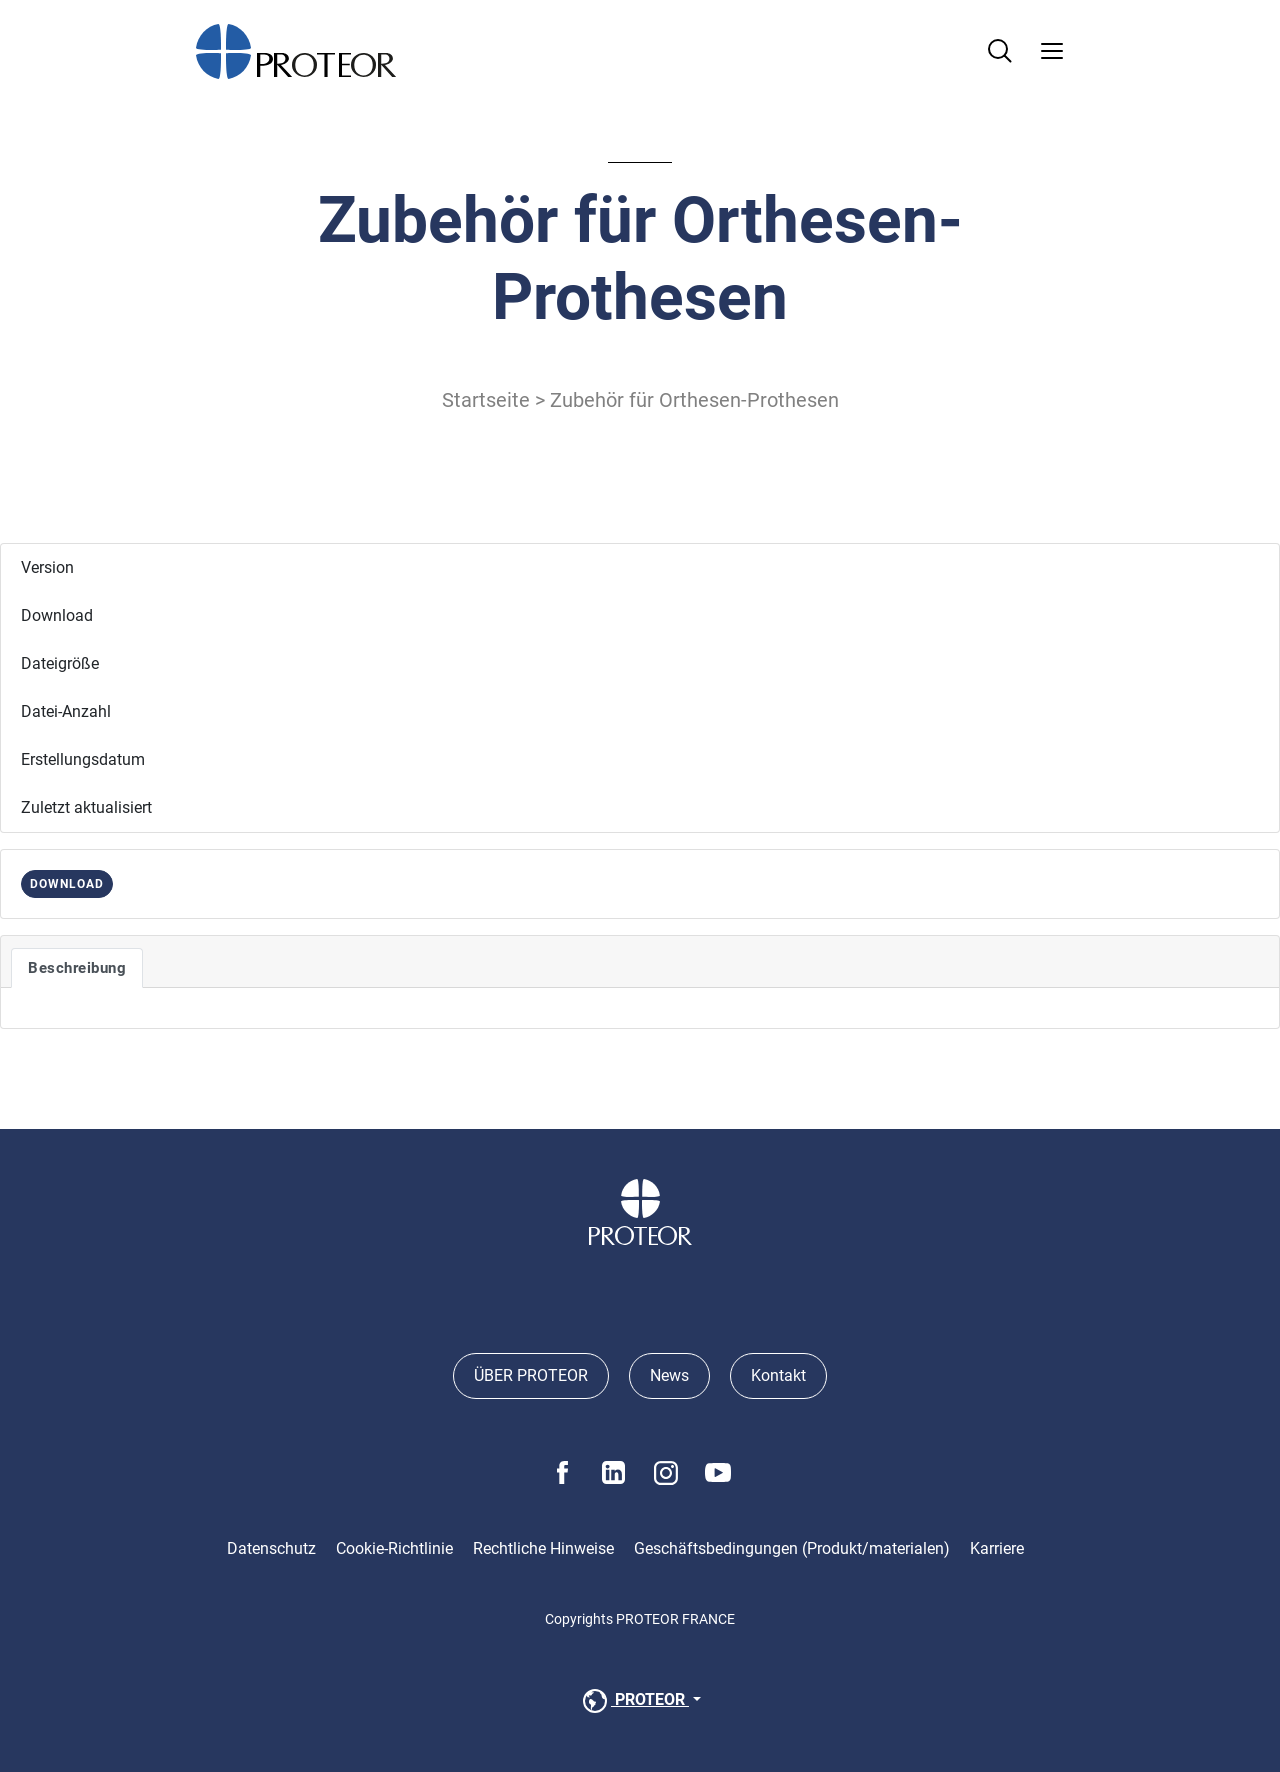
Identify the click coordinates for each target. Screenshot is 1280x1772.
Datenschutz (271, 1548)
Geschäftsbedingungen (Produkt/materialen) (792, 1548)
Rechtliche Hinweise (543, 1548)
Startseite (486, 400)
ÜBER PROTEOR (531, 1375)
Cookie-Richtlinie (394, 1548)
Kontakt (778, 1375)
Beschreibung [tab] (77, 968)
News (669, 1375)
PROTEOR (634, 1701)
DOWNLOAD (67, 884)
